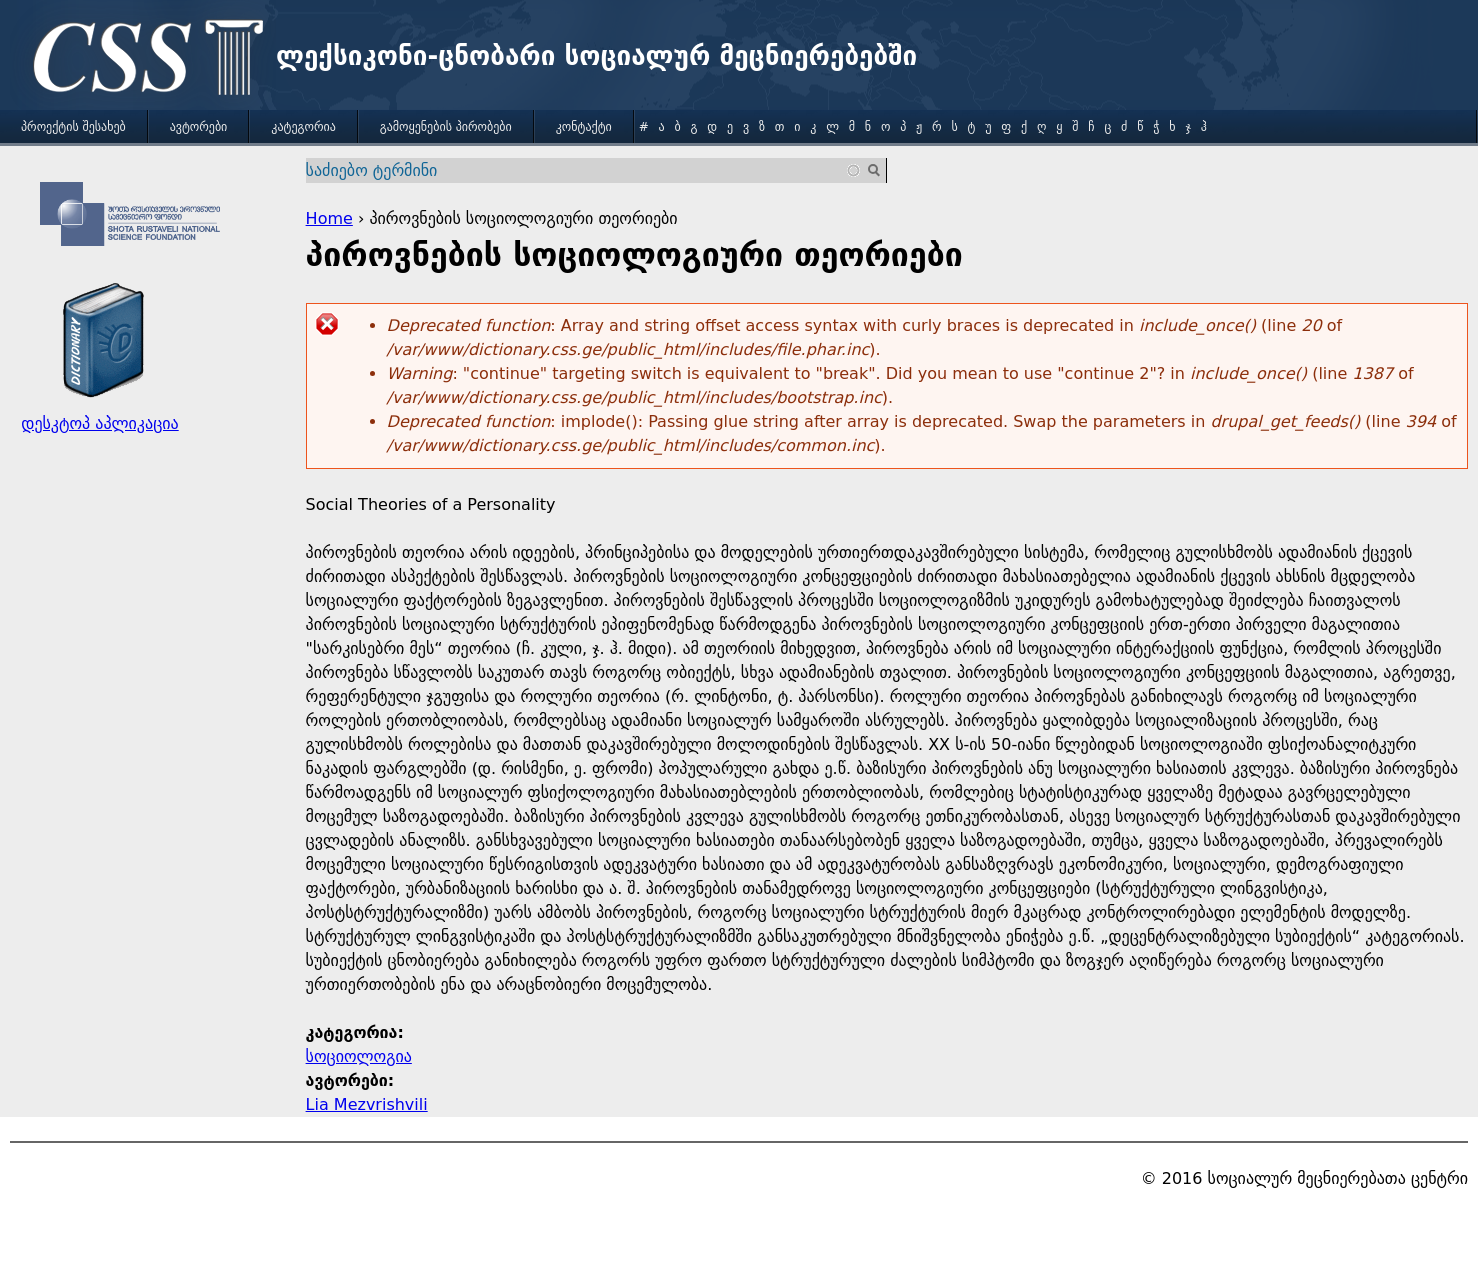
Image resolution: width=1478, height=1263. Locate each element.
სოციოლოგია (359, 1056)
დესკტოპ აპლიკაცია (99, 423)
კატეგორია (303, 127)
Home (329, 218)
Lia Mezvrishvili (367, 1104)
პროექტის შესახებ (73, 127)
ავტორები (199, 127)
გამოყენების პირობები (446, 127)
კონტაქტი (584, 127)
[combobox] (584, 170)
